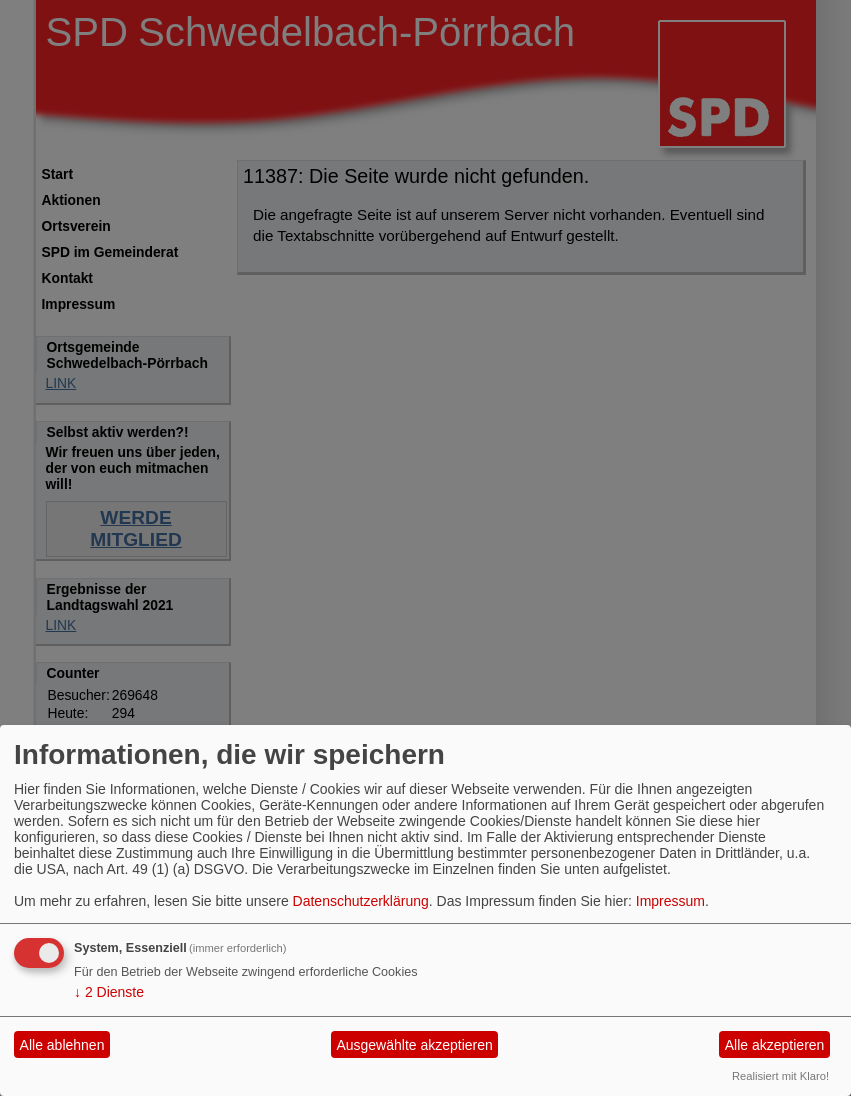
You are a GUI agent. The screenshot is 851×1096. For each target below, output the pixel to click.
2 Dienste (109, 992)
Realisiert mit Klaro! (780, 1076)
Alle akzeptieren (775, 1045)
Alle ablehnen (62, 1045)
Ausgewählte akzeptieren (414, 1045)
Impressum (670, 901)
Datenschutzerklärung (361, 901)
